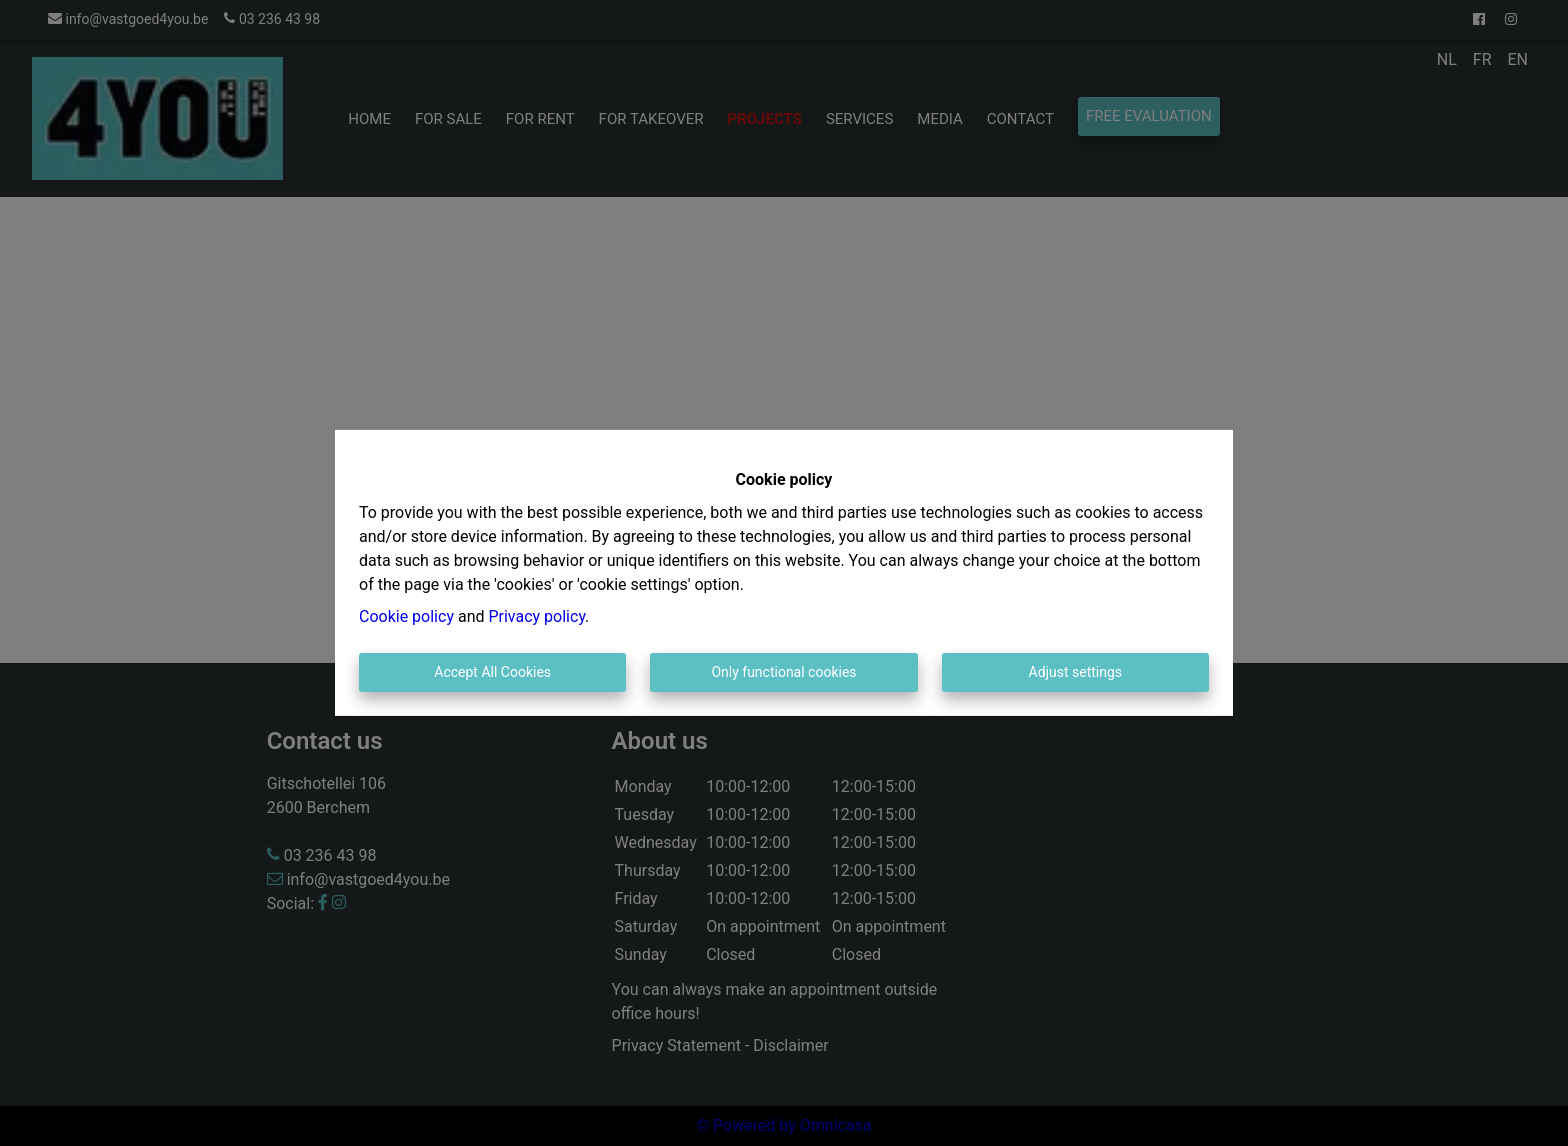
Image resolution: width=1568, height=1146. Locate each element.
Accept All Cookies (492, 672)
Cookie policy (406, 616)
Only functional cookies (783, 672)
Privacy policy (536, 616)
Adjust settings (1075, 672)
